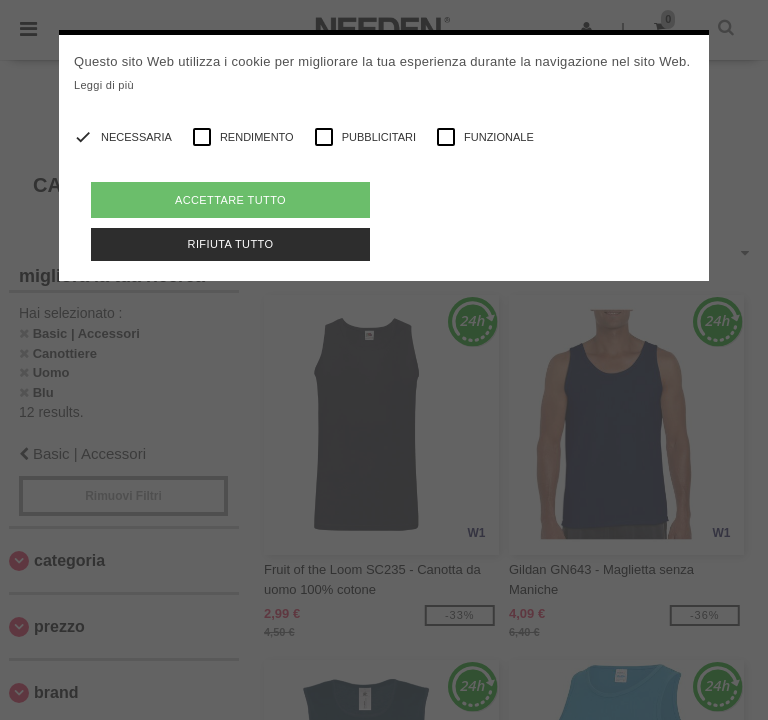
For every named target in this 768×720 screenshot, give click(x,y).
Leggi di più (104, 85)
